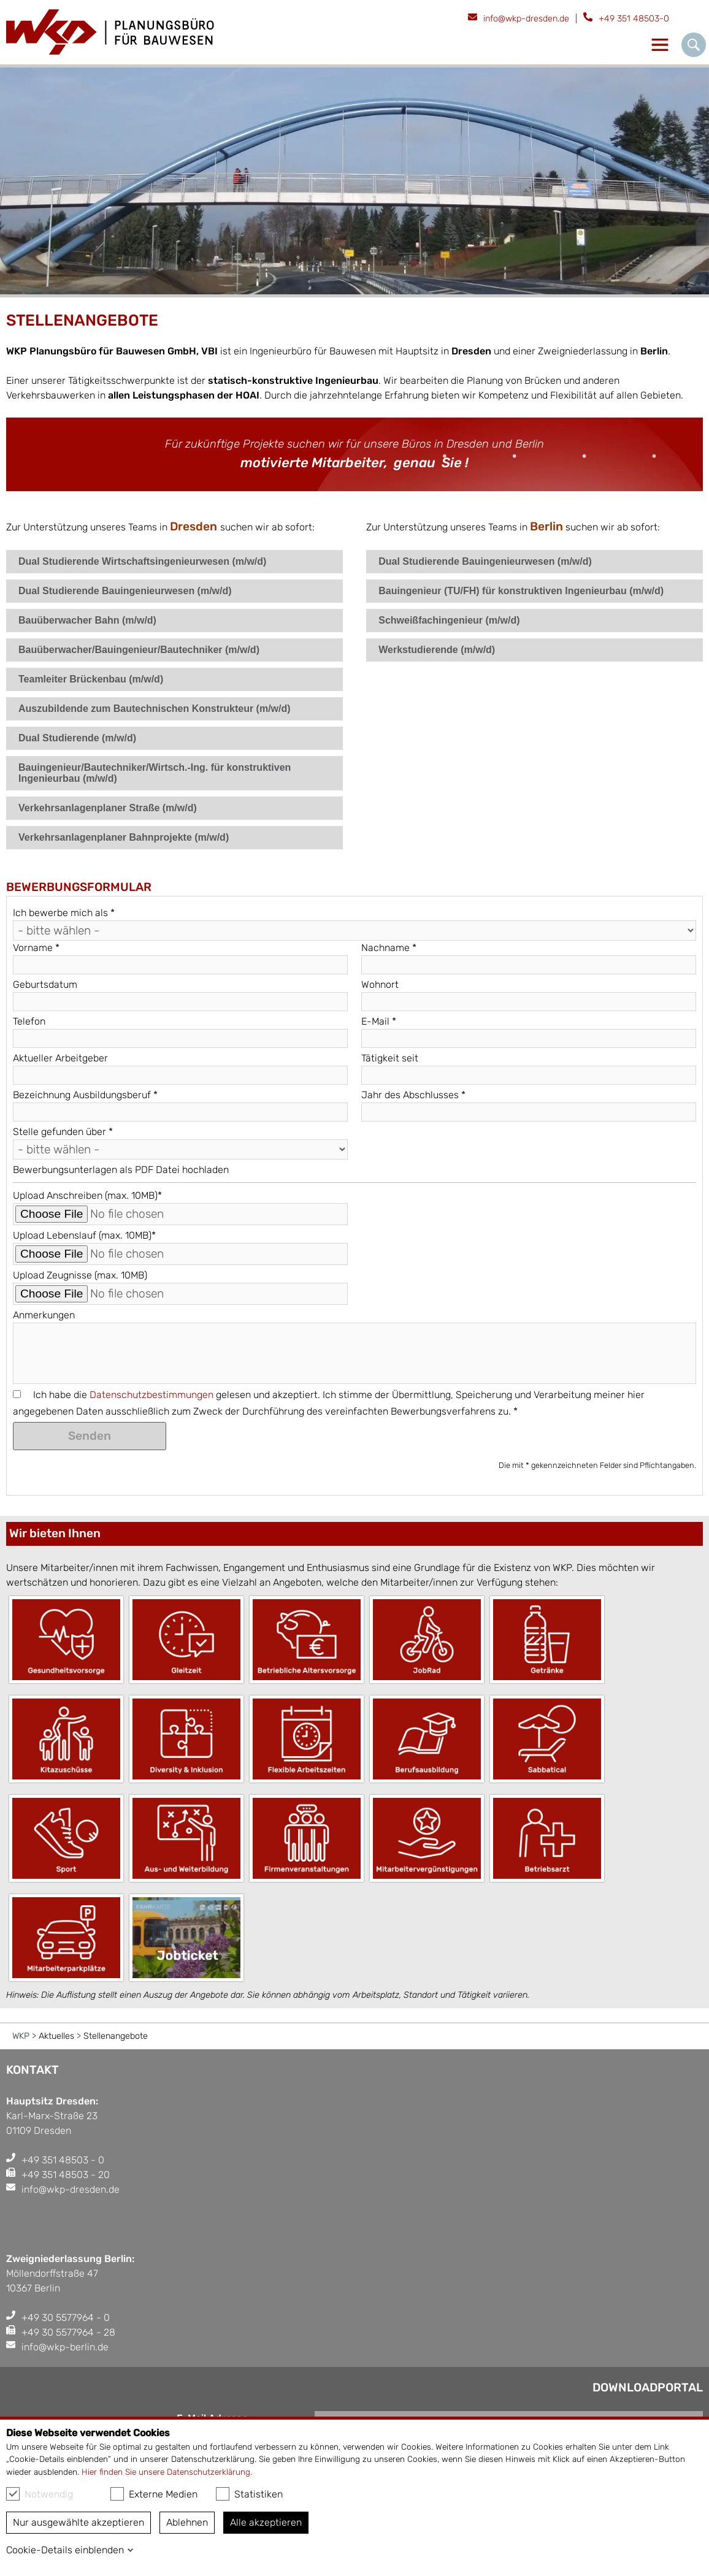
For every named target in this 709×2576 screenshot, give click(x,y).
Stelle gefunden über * (63, 1131)
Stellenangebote (115, 2036)
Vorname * (36, 948)
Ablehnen (187, 2522)
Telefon (29, 1021)
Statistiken (249, 2494)
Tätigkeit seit (389, 1058)
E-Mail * (378, 1021)
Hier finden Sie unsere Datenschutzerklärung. (167, 2472)
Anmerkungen (44, 1315)
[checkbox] (13, 2494)
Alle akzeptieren (266, 2522)
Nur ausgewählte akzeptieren (78, 2522)
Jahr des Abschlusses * (413, 1095)
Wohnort (380, 984)
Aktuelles (56, 2036)
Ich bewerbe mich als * (64, 913)
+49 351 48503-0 (634, 18)
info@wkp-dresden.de (526, 18)
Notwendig (39, 2494)
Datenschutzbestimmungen (151, 1395)
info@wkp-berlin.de (65, 2347)
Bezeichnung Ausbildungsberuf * (85, 1095)
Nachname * (388, 948)
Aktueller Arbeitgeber (60, 1058)
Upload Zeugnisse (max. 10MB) (80, 1275)
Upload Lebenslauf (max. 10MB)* (84, 1235)
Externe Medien (153, 2494)
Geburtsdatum (45, 984)
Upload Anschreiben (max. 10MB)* (87, 1195)
